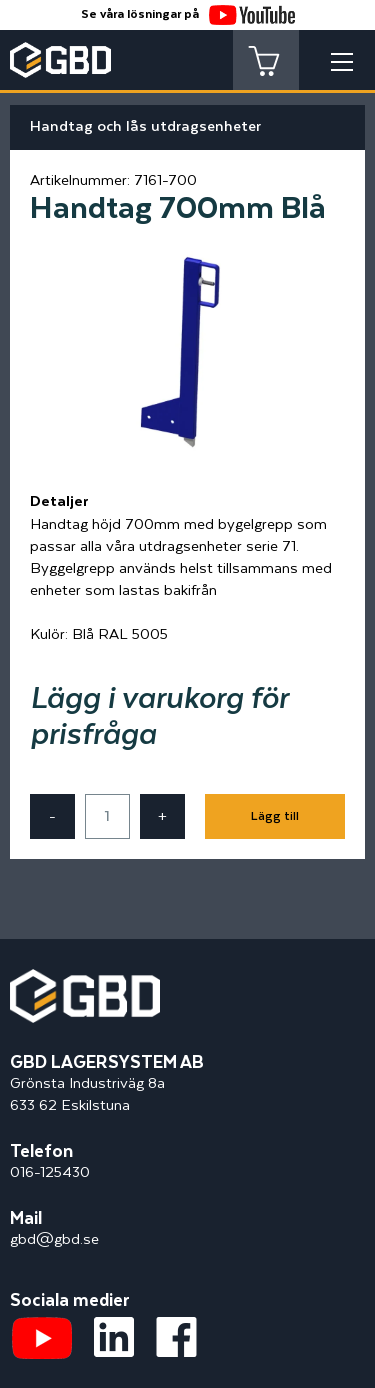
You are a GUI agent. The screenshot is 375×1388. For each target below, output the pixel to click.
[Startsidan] (85, 979)
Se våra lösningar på (188, 14)
